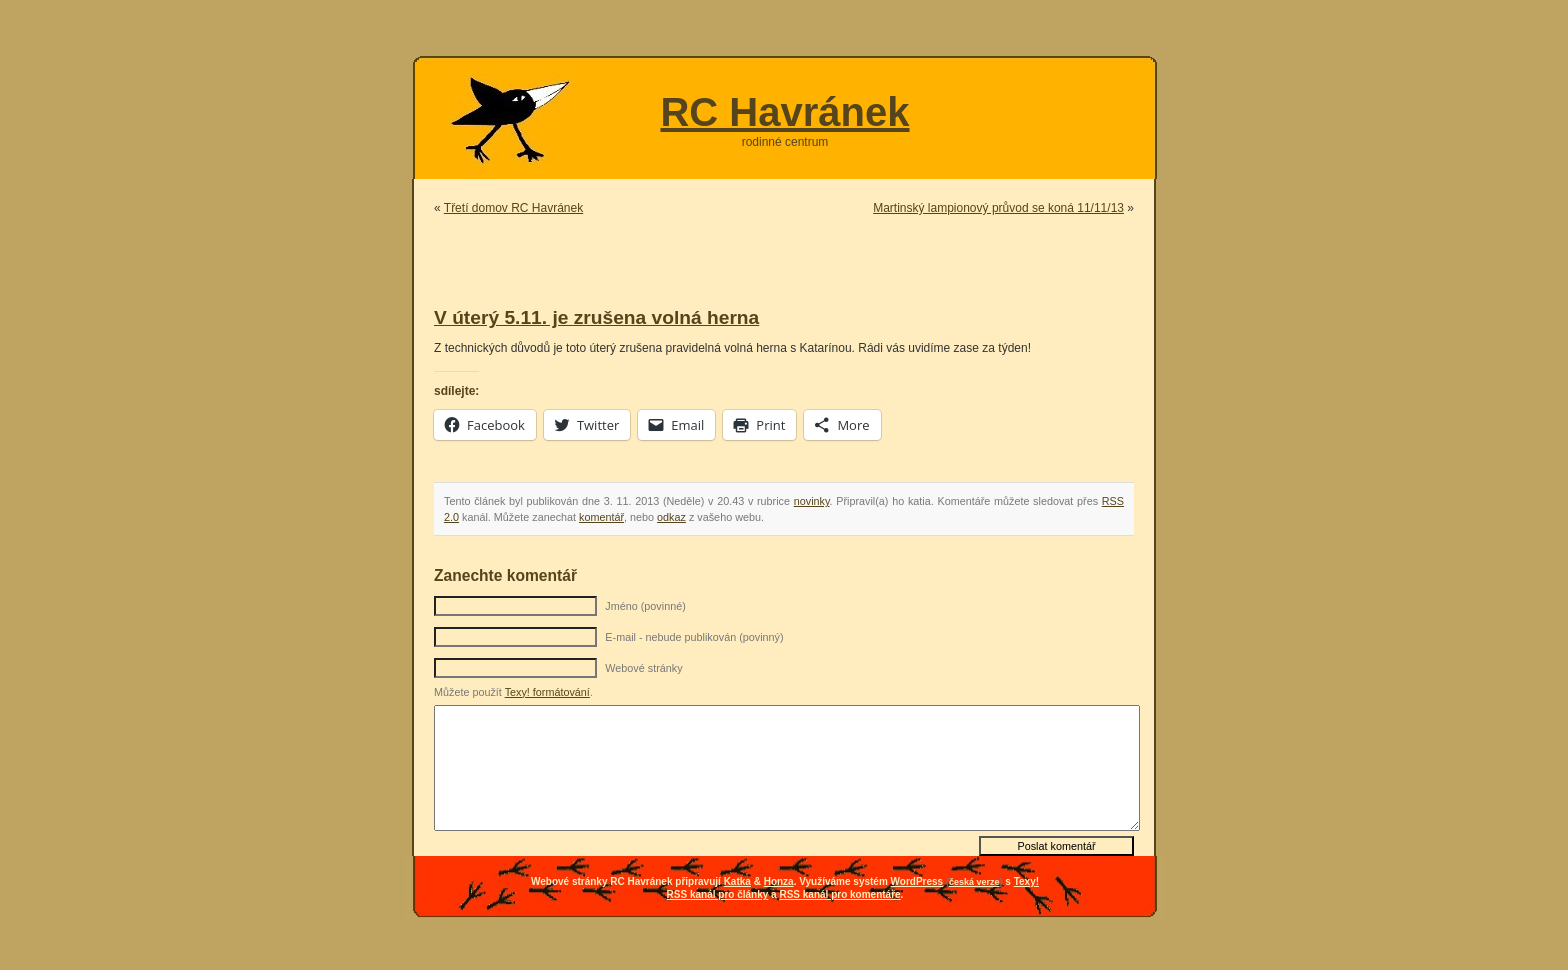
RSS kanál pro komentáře (839, 894)
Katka (737, 881)
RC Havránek (784, 112)
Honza (779, 881)
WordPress (917, 881)
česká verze (974, 882)
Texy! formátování (547, 692)
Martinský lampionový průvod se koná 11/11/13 (998, 208)
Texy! (1026, 881)
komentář (601, 517)
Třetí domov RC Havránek (513, 208)
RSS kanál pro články (718, 894)
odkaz (671, 517)
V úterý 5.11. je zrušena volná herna (596, 317)
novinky (812, 501)
